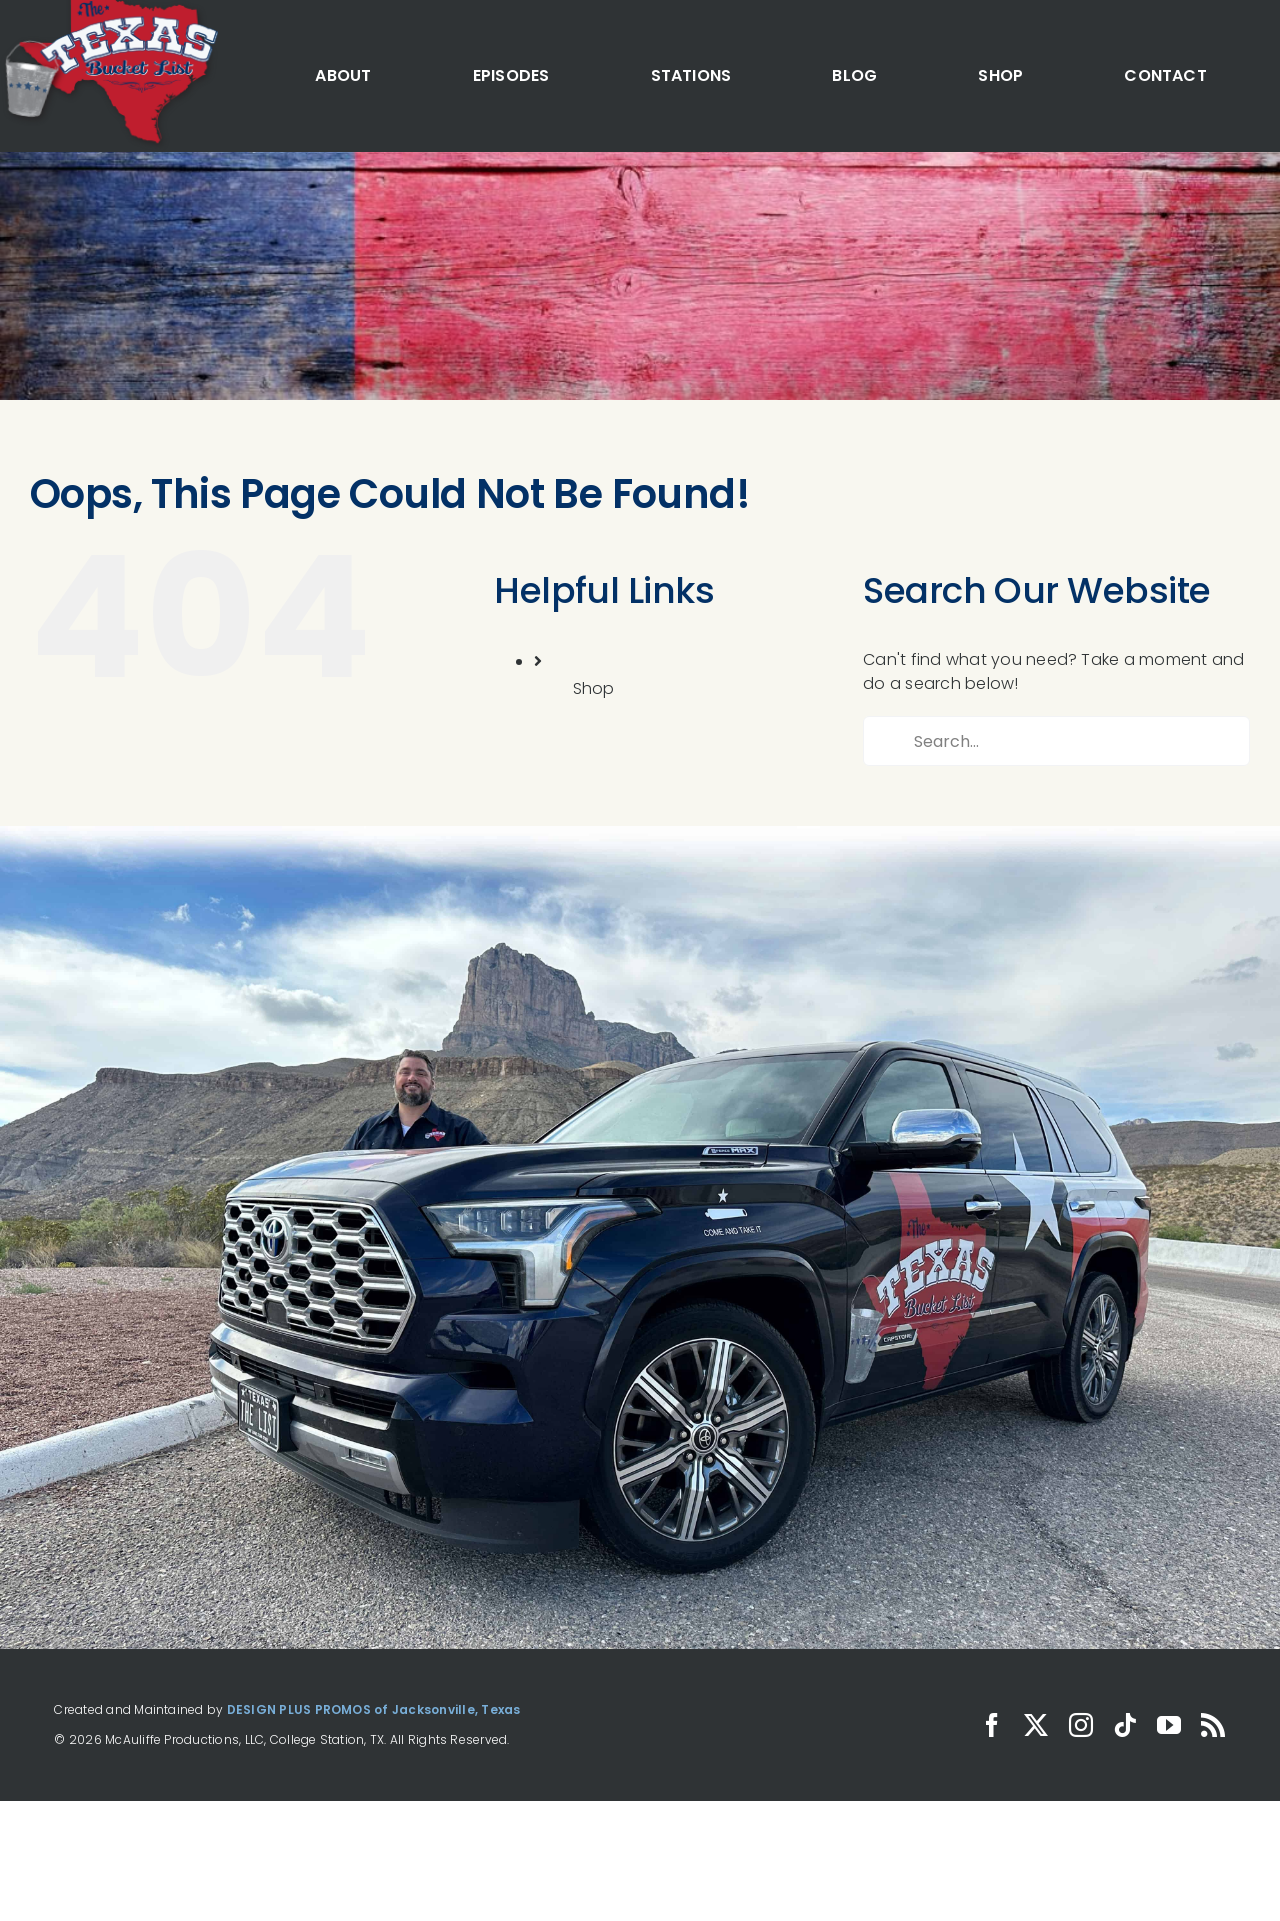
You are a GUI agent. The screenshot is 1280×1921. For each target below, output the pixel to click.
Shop (594, 688)
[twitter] (1036, 1725)
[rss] (1213, 1725)
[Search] (888, 741)
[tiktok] (1125, 1725)
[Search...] (1056, 741)
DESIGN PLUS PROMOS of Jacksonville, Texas (374, 1709)
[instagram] (1081, 1725)
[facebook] (992, 1725)
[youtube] (1169, 1725)
